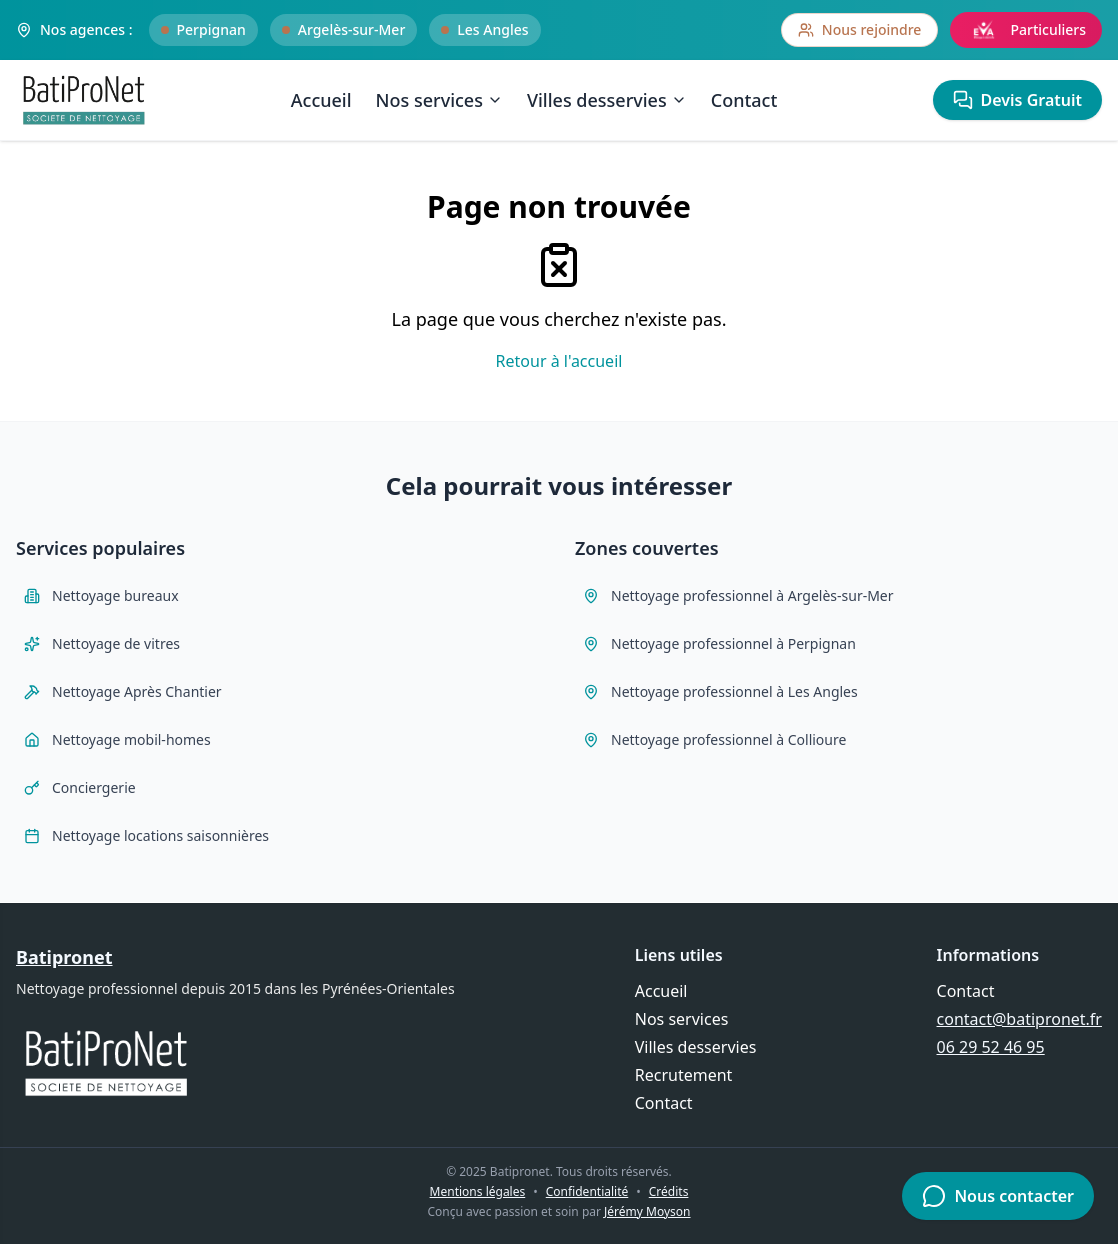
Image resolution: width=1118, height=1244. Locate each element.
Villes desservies (607, 100)
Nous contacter (998, 1196)
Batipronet (64, 957)
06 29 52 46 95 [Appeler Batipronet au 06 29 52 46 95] (991, 1047)
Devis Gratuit (1017, 100)
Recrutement (684, 1075)
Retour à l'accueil (559, 361)
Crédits (669, 1191)
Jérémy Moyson (647, 1211)
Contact (744, 100)
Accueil (321, 100)
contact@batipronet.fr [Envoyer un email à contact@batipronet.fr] (1019, 1019)
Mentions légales (478, 1191)
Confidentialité (587, 1191)
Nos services (439, 100)
